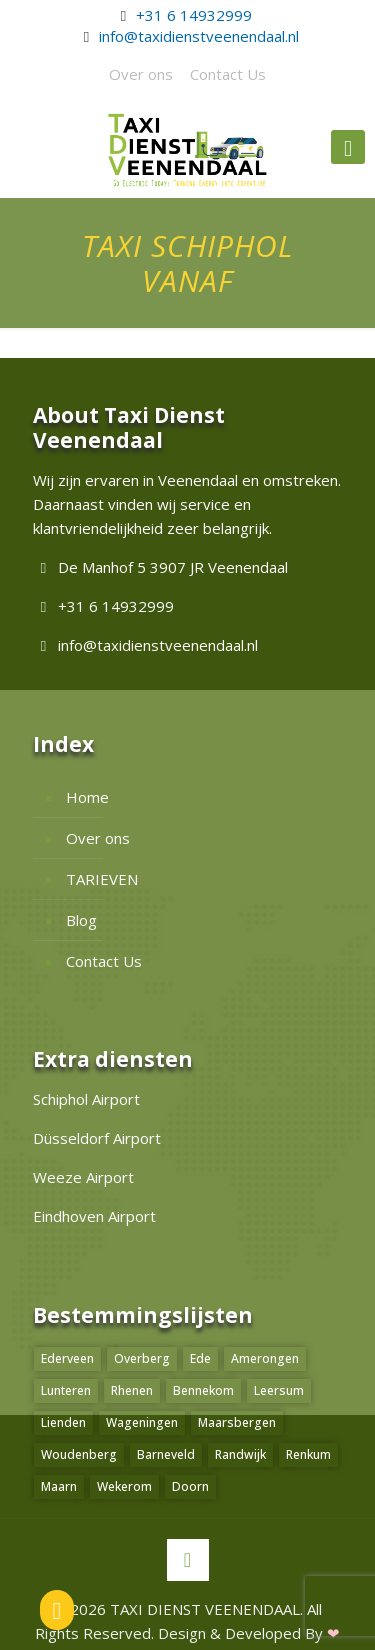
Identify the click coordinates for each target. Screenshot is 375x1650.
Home (87, 797)
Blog (81, 920)
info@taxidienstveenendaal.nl (199, 36)
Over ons (141, 74)
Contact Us (228, 74)
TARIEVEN (102, 879)
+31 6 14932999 (194, 15)
